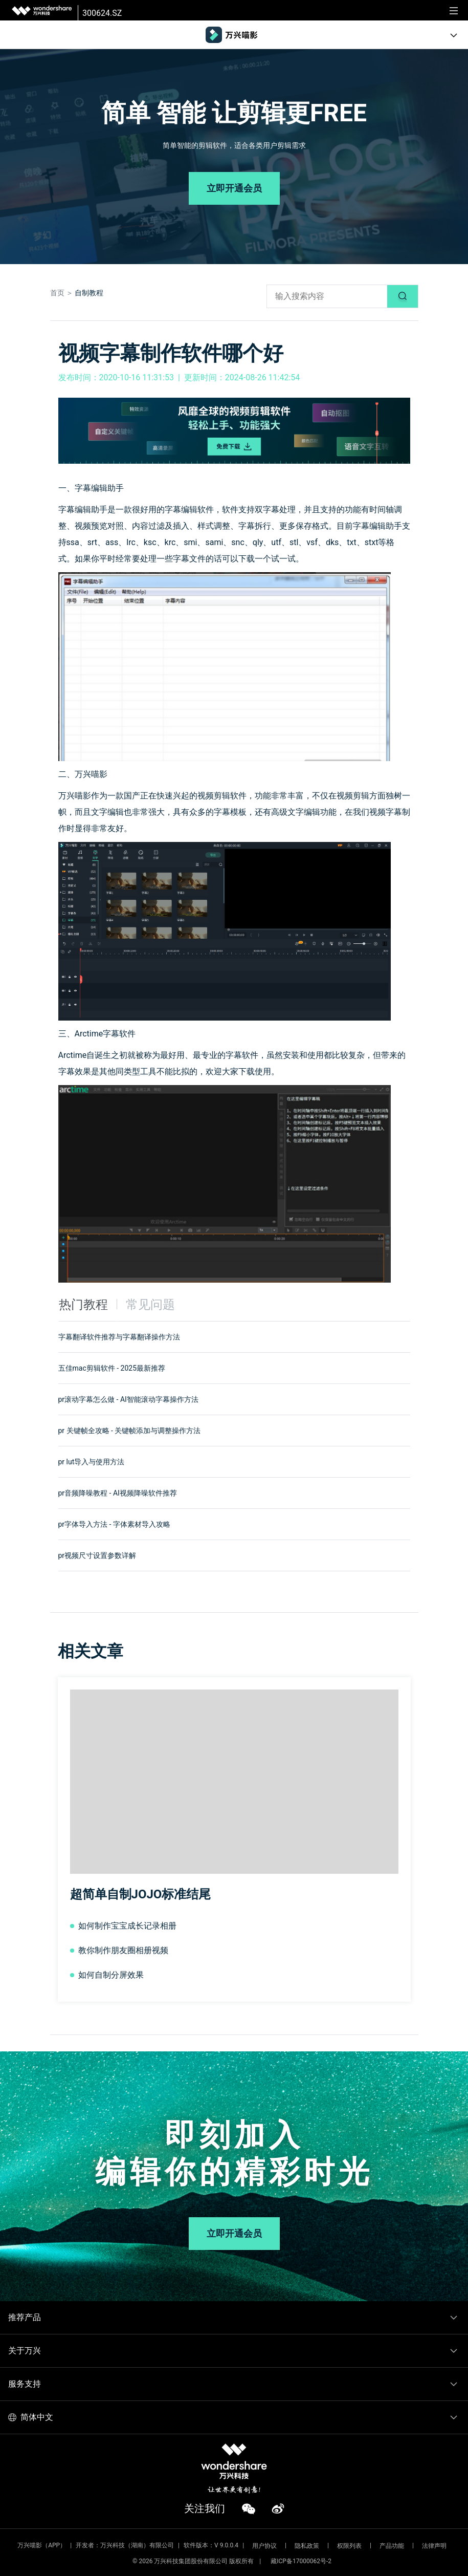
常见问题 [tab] (150, 1304)
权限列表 (349, 2545)
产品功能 (392, 2545)
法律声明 (434, 2545)
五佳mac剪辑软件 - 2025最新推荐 (112, 1368)
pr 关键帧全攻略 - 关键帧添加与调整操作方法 (129, 1430)
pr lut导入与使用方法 (91, 1462)
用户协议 (264, 2545)
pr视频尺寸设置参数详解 (97, 1555)
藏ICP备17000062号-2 (301, 2561)
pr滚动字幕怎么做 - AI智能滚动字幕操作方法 (128, 1399)
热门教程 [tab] (83, 1304)
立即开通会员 (234, 188)
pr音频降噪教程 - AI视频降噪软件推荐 (117, 1493)
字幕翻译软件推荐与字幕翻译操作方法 (119, 1337)
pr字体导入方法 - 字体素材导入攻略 (114, 1524)
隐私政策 (307, 2545)
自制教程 (89, 293)
